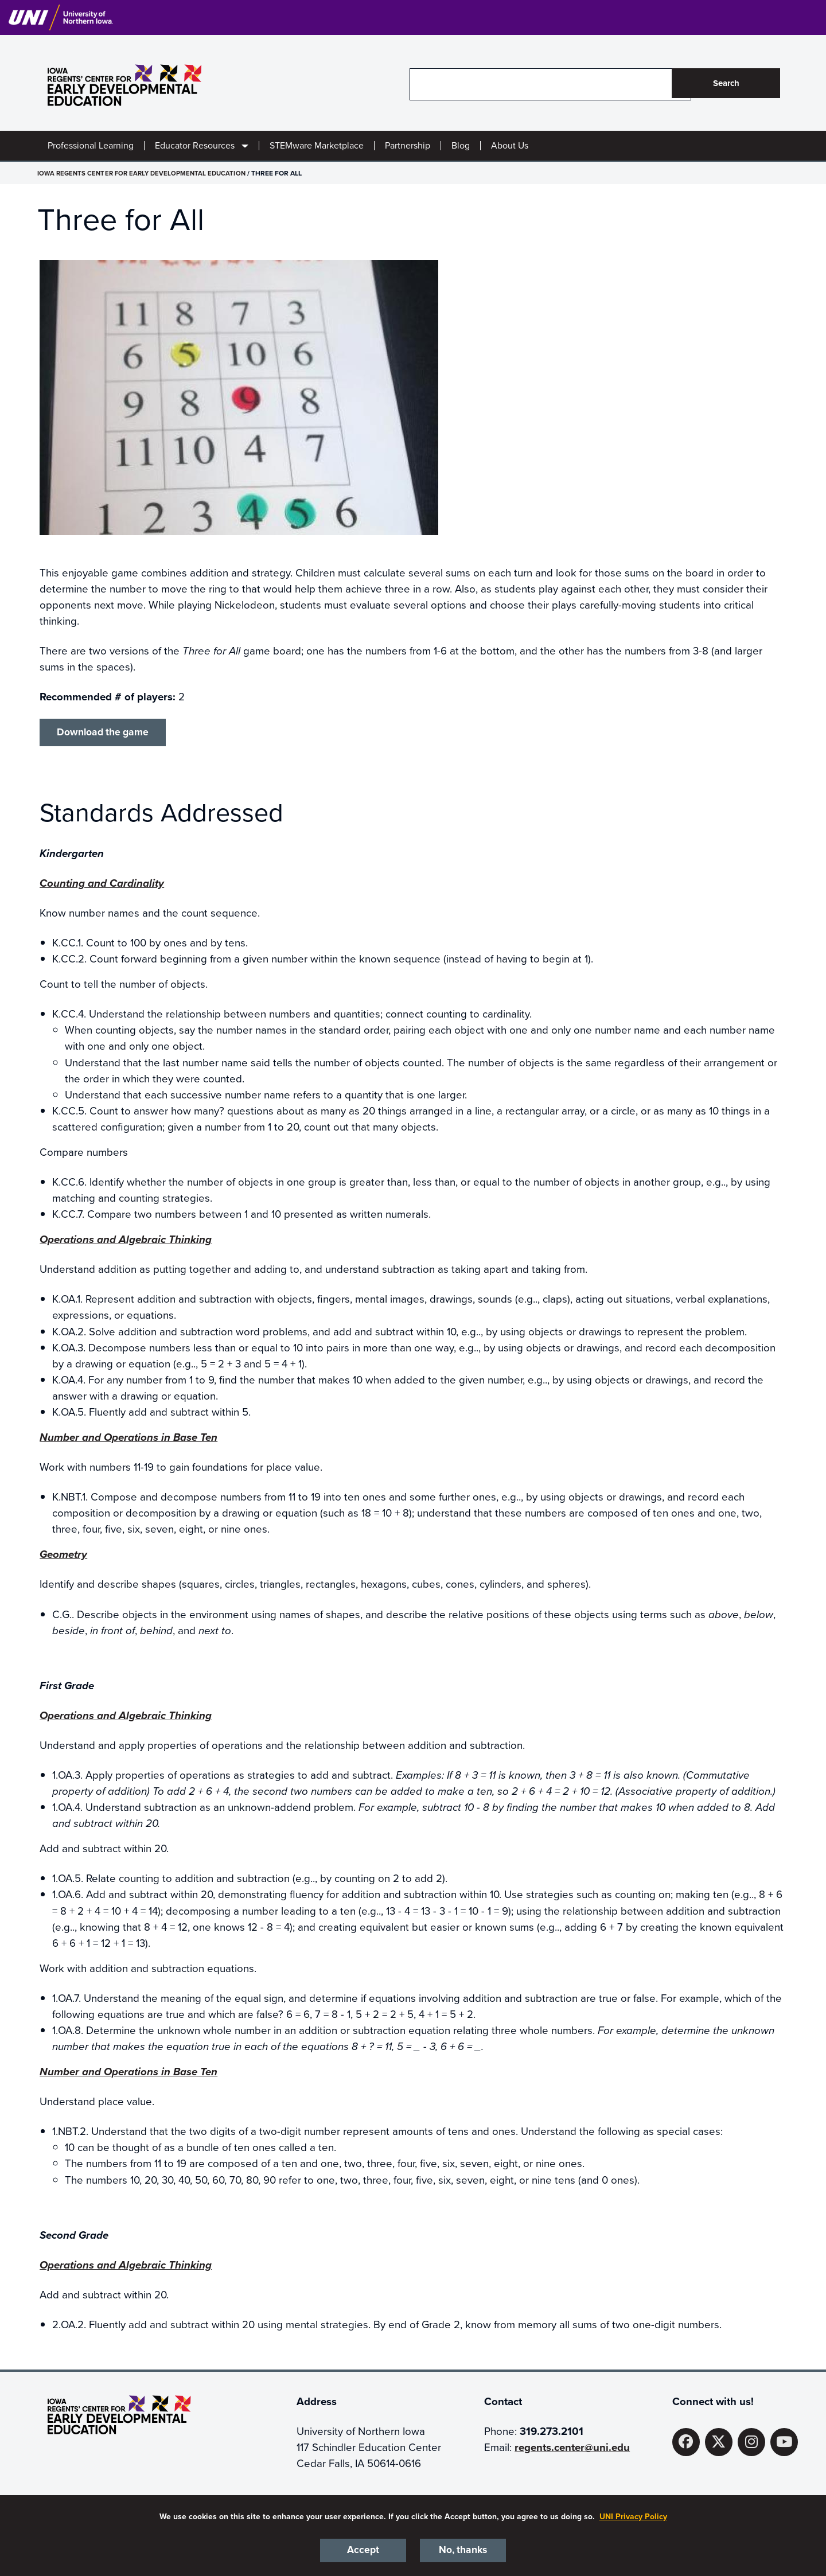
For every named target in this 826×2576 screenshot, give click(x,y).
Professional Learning (91, 145)
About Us (509, 145)
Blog (460, 145)
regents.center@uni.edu (572, 2450)
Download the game (106, 733)
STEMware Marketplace (317, 145)
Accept (363, 2549)
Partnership (407, 145)
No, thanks (463, 2549)
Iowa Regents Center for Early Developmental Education (145, 173)
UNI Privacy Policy (633, 2515)
